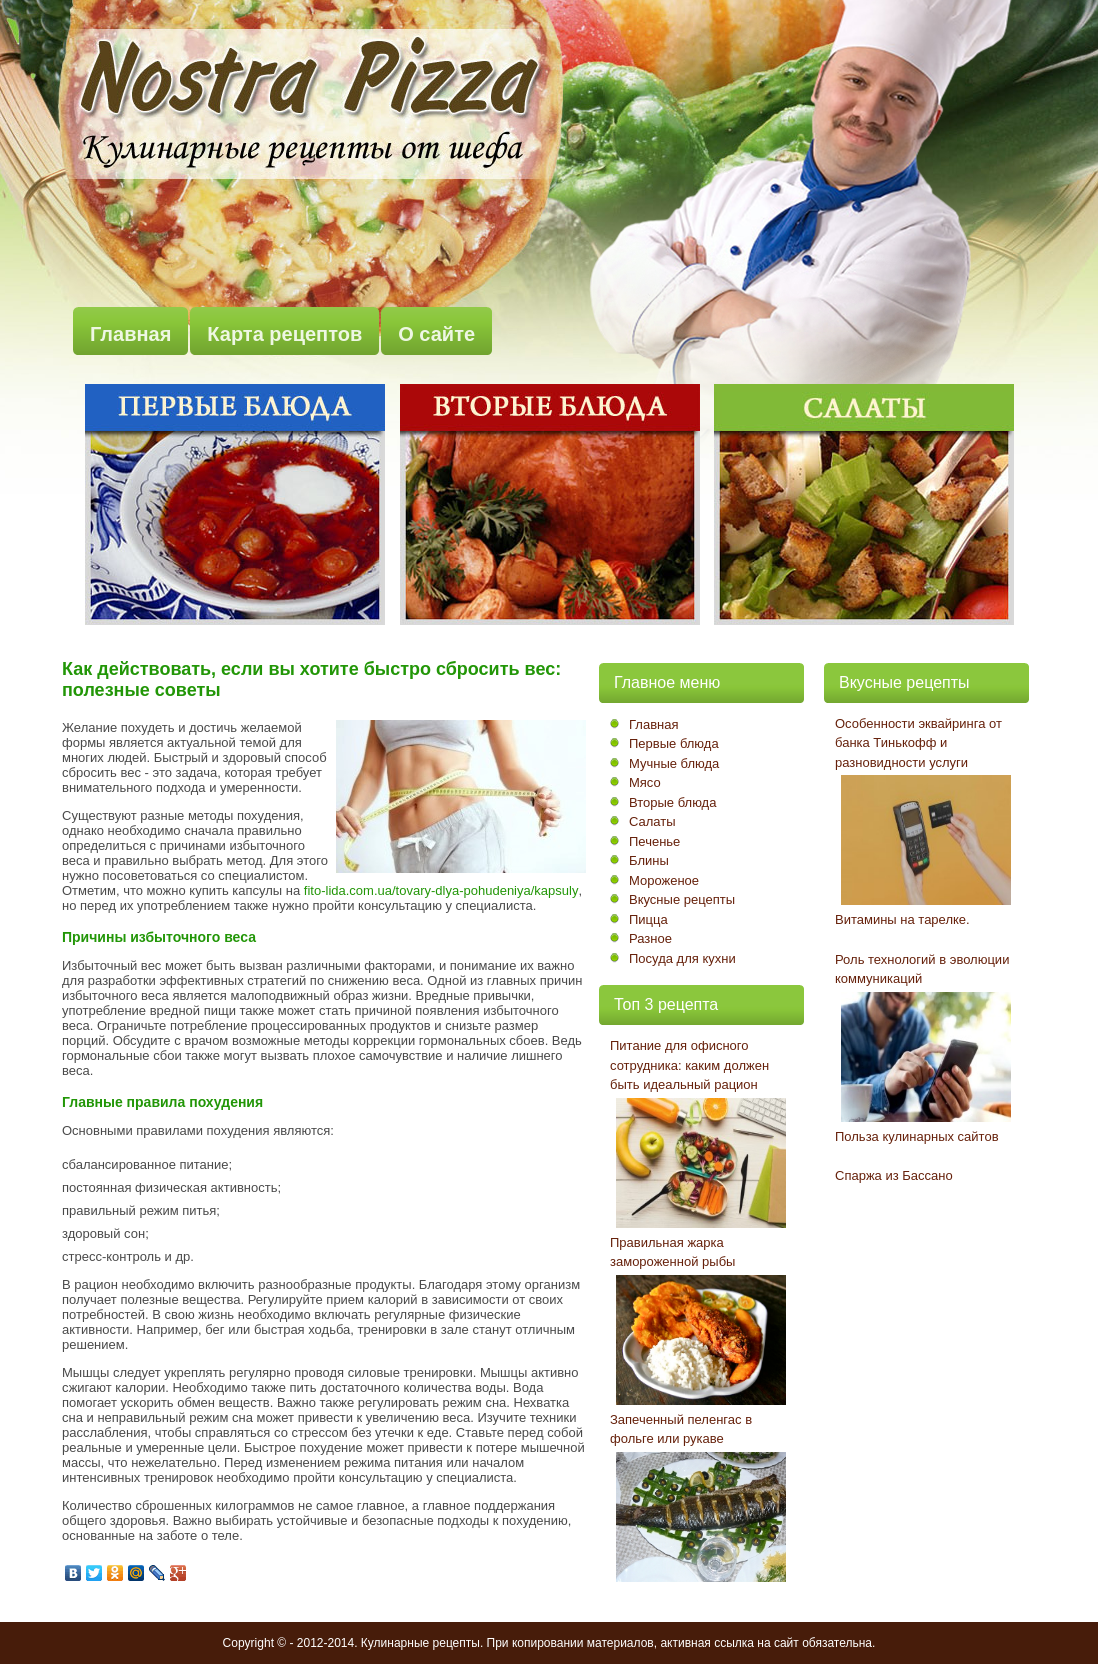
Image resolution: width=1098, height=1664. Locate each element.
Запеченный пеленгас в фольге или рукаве (681, 1429)
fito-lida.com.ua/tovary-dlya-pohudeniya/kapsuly (441, 890)
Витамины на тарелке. (902, 919)
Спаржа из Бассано (894, 1175)
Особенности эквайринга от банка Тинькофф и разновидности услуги (918, 743)
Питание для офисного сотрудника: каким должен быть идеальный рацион (689, 1065)
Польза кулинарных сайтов (917, 1136)
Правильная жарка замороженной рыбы (672, 1252)
